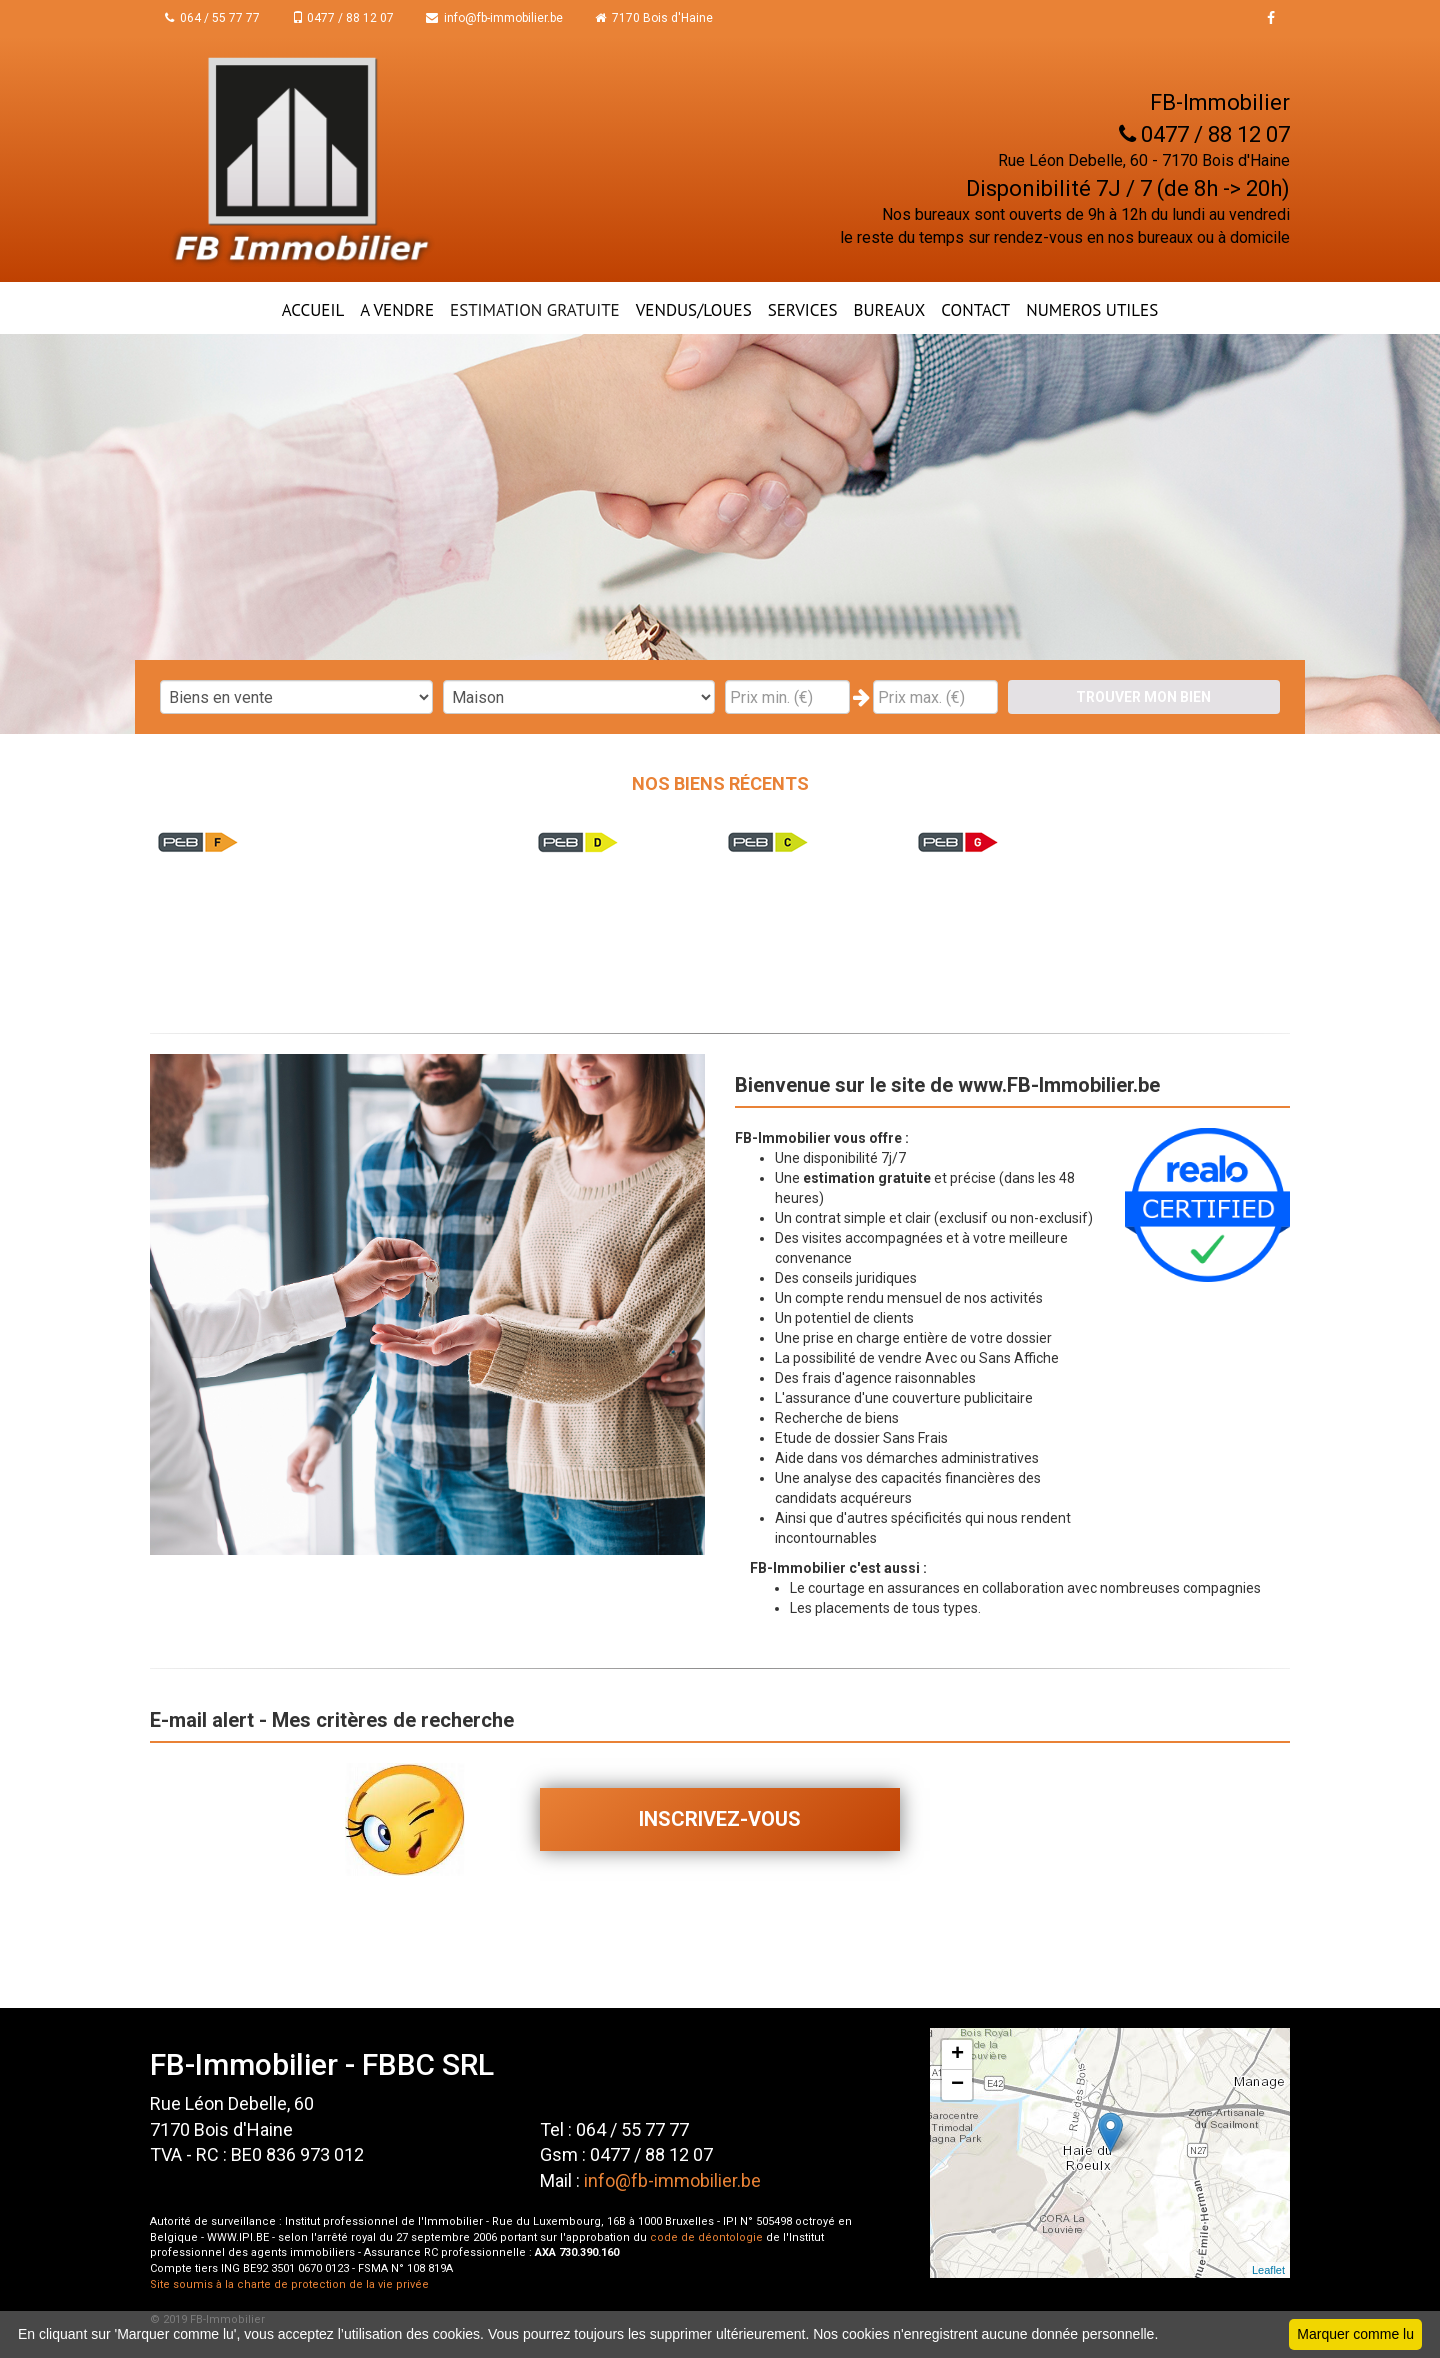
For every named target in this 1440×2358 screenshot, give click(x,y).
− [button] (957, 2085)
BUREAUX (890, 310)
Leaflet (1268, 2270)
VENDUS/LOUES (694, 310)
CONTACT (975, 310)
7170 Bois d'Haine (654, 18)
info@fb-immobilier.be (494, 18)
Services (803, 310)
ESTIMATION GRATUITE (535, 310)
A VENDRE (397, 310)
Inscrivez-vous (720, 1819)
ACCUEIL (313, 310)
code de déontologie (706, 2237)
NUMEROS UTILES (1092, 310)
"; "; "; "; (579, 697)
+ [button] (957, 2055)
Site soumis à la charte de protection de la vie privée (289, 2284)
